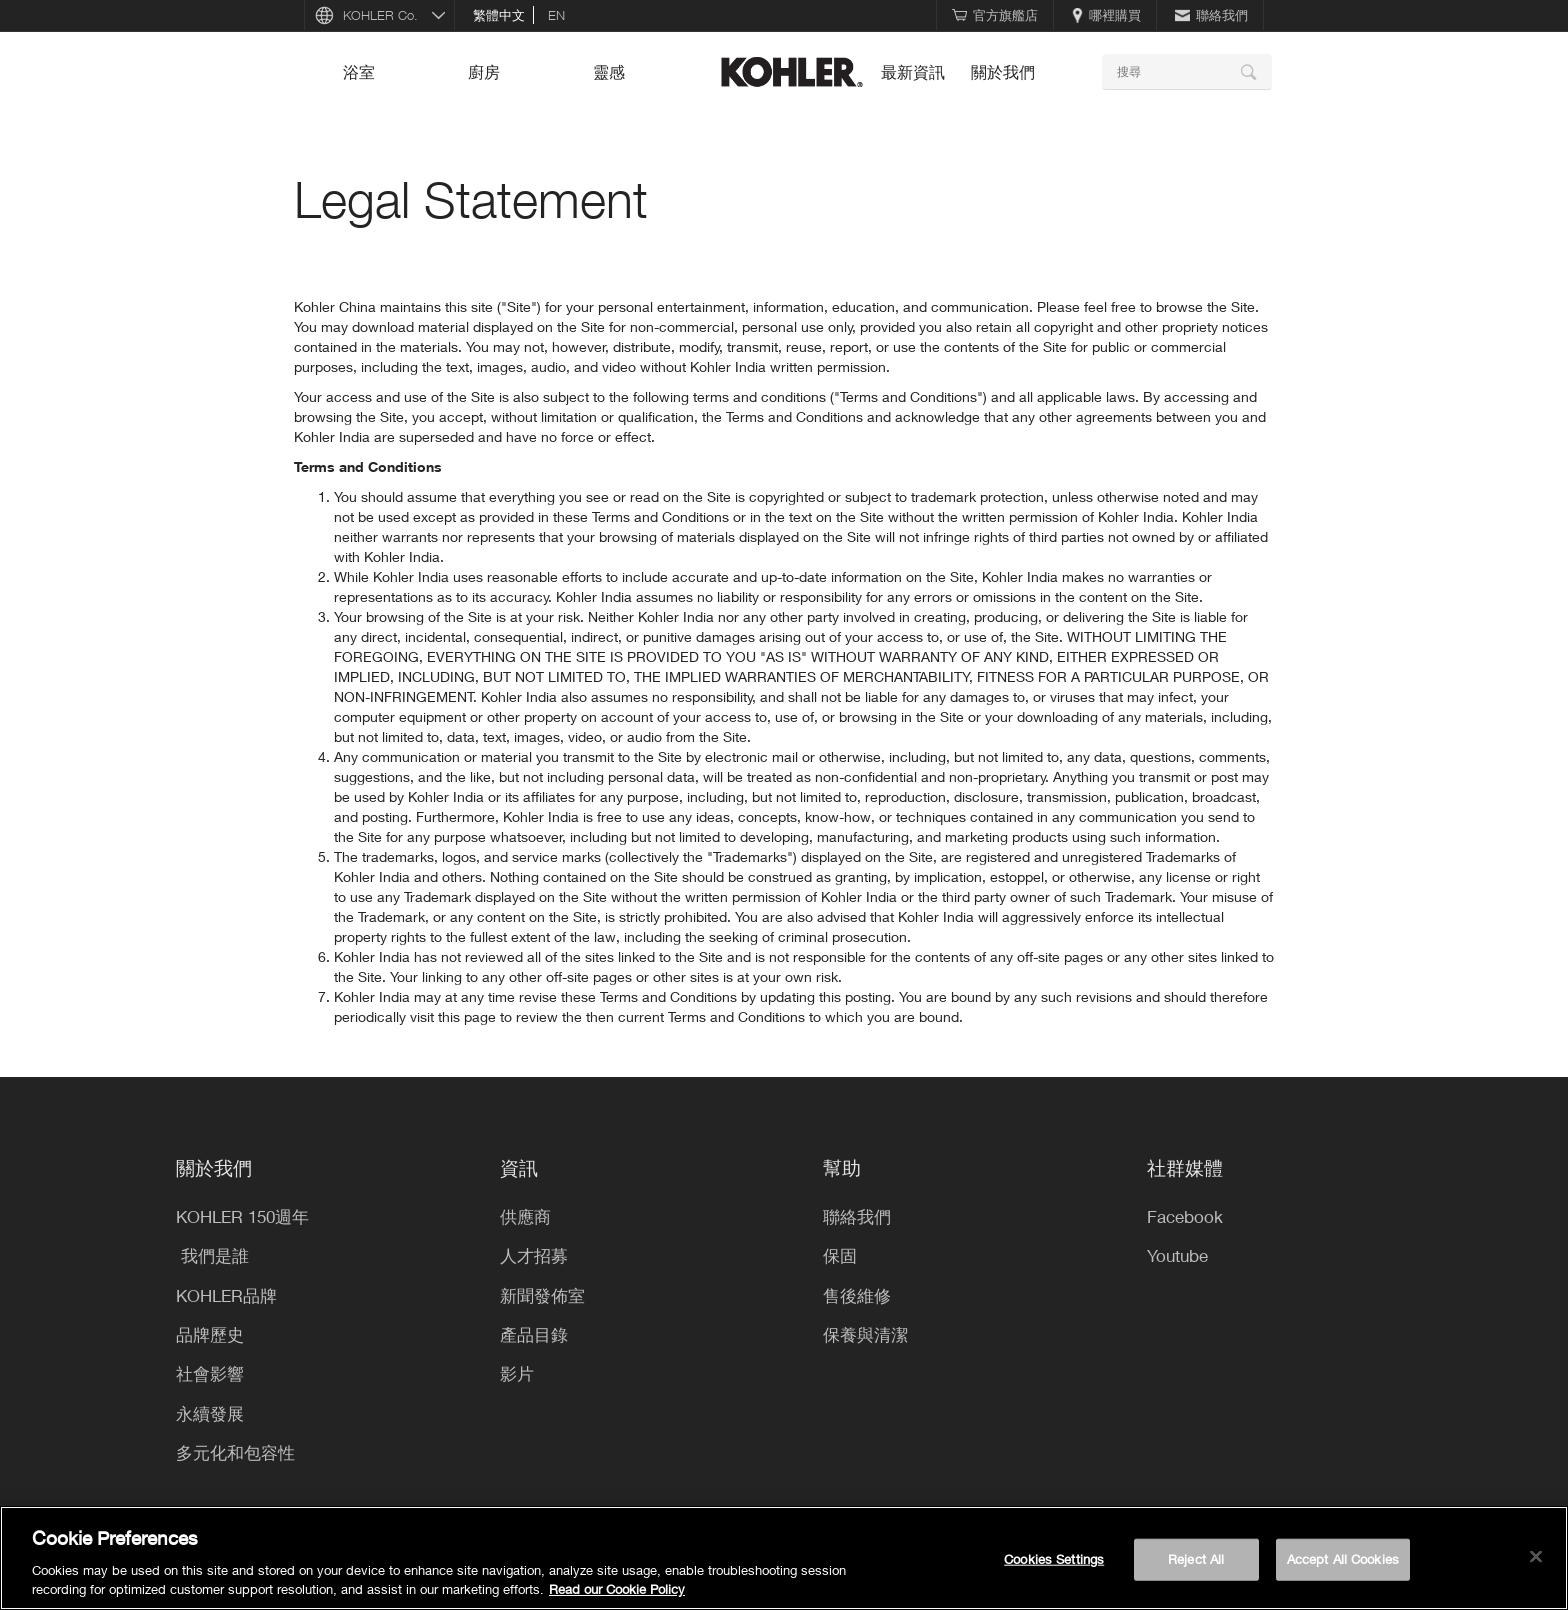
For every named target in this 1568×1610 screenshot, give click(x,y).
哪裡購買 (1106, 15)
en (556, 15)
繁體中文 (499, 15)
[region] (784, 1558)
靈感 (609, 72)
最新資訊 (913, 72)
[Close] (1536, 1557)
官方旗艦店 (995, 15)
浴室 (359, 72)
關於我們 (1003, 72)
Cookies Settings (1054, 1559)
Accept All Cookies (1343, 1559)
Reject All (1196, 1559)
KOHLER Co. (380, 15)
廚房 (484, 72)
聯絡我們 (1211, 15)
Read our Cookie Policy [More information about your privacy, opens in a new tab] (617, 1589)
